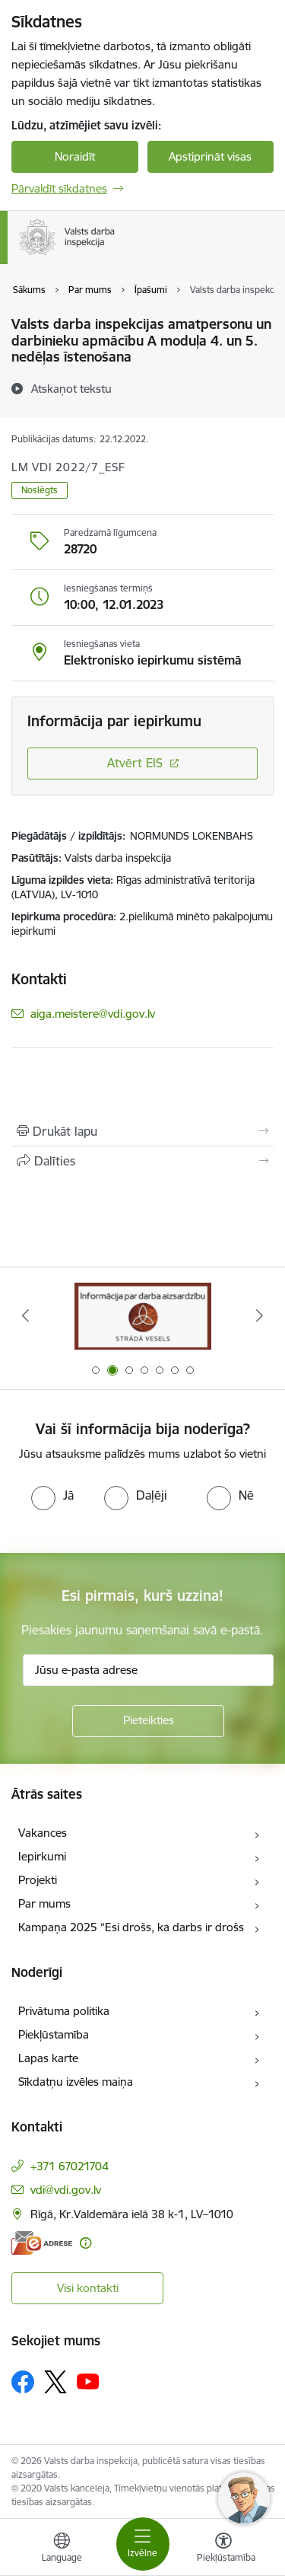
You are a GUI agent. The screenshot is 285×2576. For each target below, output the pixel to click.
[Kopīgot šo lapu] (142, 1160)
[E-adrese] (41, 2243)
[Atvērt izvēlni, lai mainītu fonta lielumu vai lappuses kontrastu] (223, 2549)
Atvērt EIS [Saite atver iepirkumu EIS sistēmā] (135, 762)
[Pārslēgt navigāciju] (142, 2544)
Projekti (37, 1880)
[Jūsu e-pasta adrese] (148, 1670)
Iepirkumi (42, 1856)
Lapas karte (48, 2058)
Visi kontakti (88, 2288)
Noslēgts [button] (39, 490)
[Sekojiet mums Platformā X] (55, 2381)
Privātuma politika (63, 2011)
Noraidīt (75, 156)
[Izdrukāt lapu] (142, 1131)
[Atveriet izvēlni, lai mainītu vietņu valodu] (61, 2549)
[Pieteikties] (148, 1721)
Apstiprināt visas (210, 156)
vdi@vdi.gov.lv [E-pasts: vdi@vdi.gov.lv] (65, 2189)
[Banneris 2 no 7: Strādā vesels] (142, 1316)
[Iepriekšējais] (25, 1315)
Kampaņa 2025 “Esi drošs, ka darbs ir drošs (131, 1927)
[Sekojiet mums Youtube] (88, 2381)
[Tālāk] (260, 1315)
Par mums (44, 1903)
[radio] (52, 1495)
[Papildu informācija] (85, 2243)
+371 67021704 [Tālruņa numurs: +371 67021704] (69, 2166)
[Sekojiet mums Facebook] (22, 2381)
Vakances (42, 1832)
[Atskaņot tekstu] (71, 388)
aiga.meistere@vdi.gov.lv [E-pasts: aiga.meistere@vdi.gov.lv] (92, 1013)
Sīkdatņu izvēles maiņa (75, 2081)
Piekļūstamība (53, 2034)
